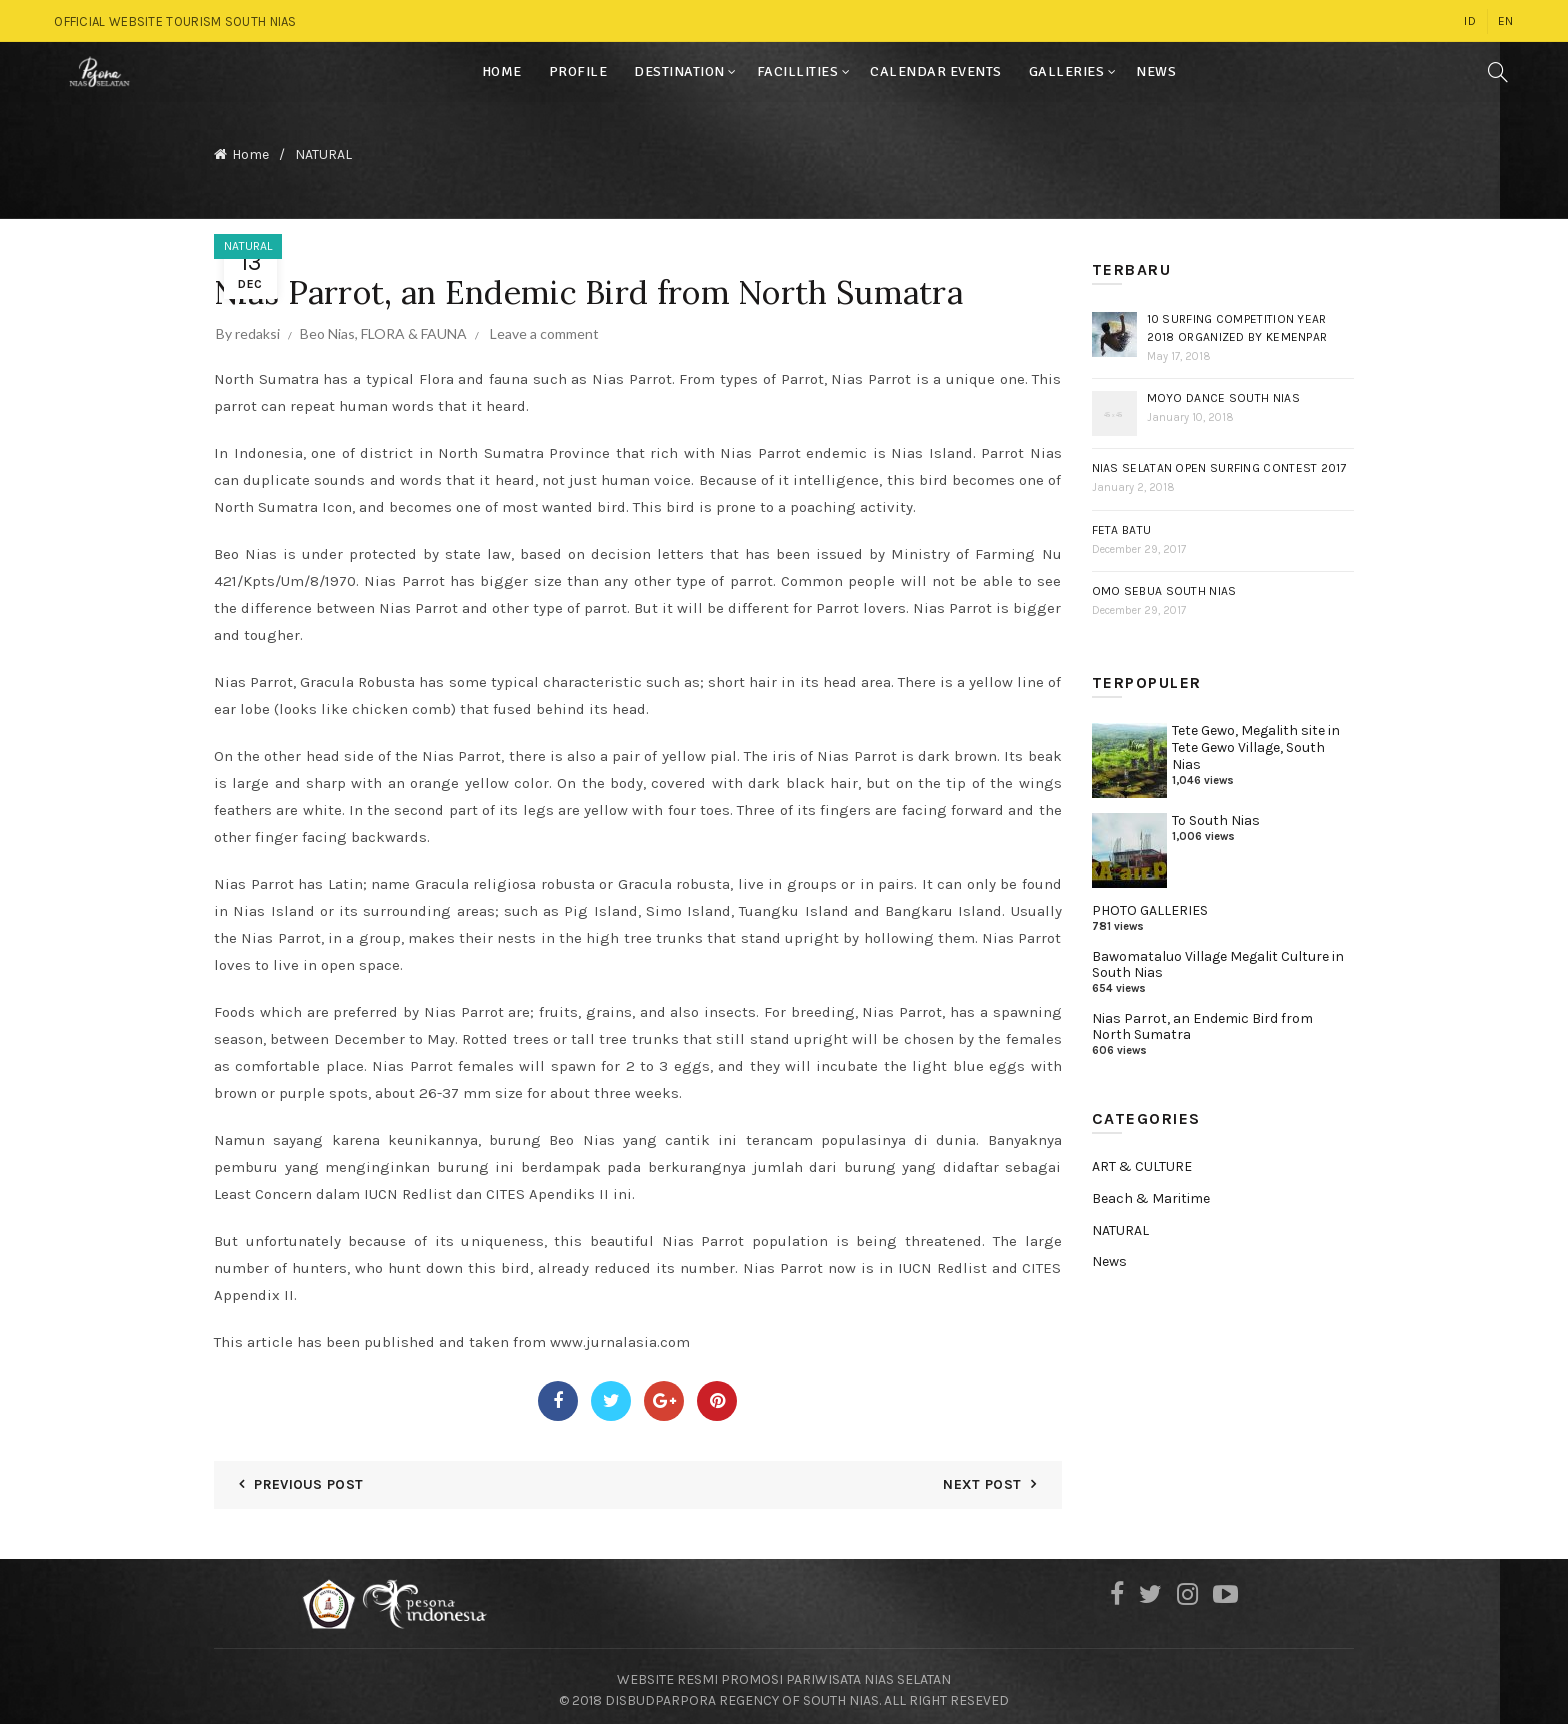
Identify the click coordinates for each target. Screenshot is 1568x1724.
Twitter (611, 1393)
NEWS (1156, 71)
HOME (502, 71)
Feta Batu (1122, 522)
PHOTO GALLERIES (1150, 902)
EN (1506, 21)
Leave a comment (544, 325)
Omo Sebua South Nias (1164, 583)
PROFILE (578, 71)
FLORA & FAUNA (414, 325)
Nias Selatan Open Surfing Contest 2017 (1219, 460)
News (1109, 1253)
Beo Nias (327, 325)
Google (664, 1393)
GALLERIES (1067, 71)
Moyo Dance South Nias (1223, 390)
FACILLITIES (798, 71)
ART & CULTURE (1142, 1158)
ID (1470, 21)
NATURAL (323, 150)
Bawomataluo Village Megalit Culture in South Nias (1218, 957)
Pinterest (717, 1393)
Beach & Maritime (1151, 1190)
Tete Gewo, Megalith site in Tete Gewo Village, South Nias (1256, 739)
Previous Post (308, 1476)
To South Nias (1216, 812)
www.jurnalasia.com (620, 1334)
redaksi (257, 325)
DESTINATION (679, 71)
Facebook (558, 1393)
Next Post (982, 1476)
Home (250, 150)
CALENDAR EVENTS (936, 71)
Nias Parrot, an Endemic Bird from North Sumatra (1202, 1019)
